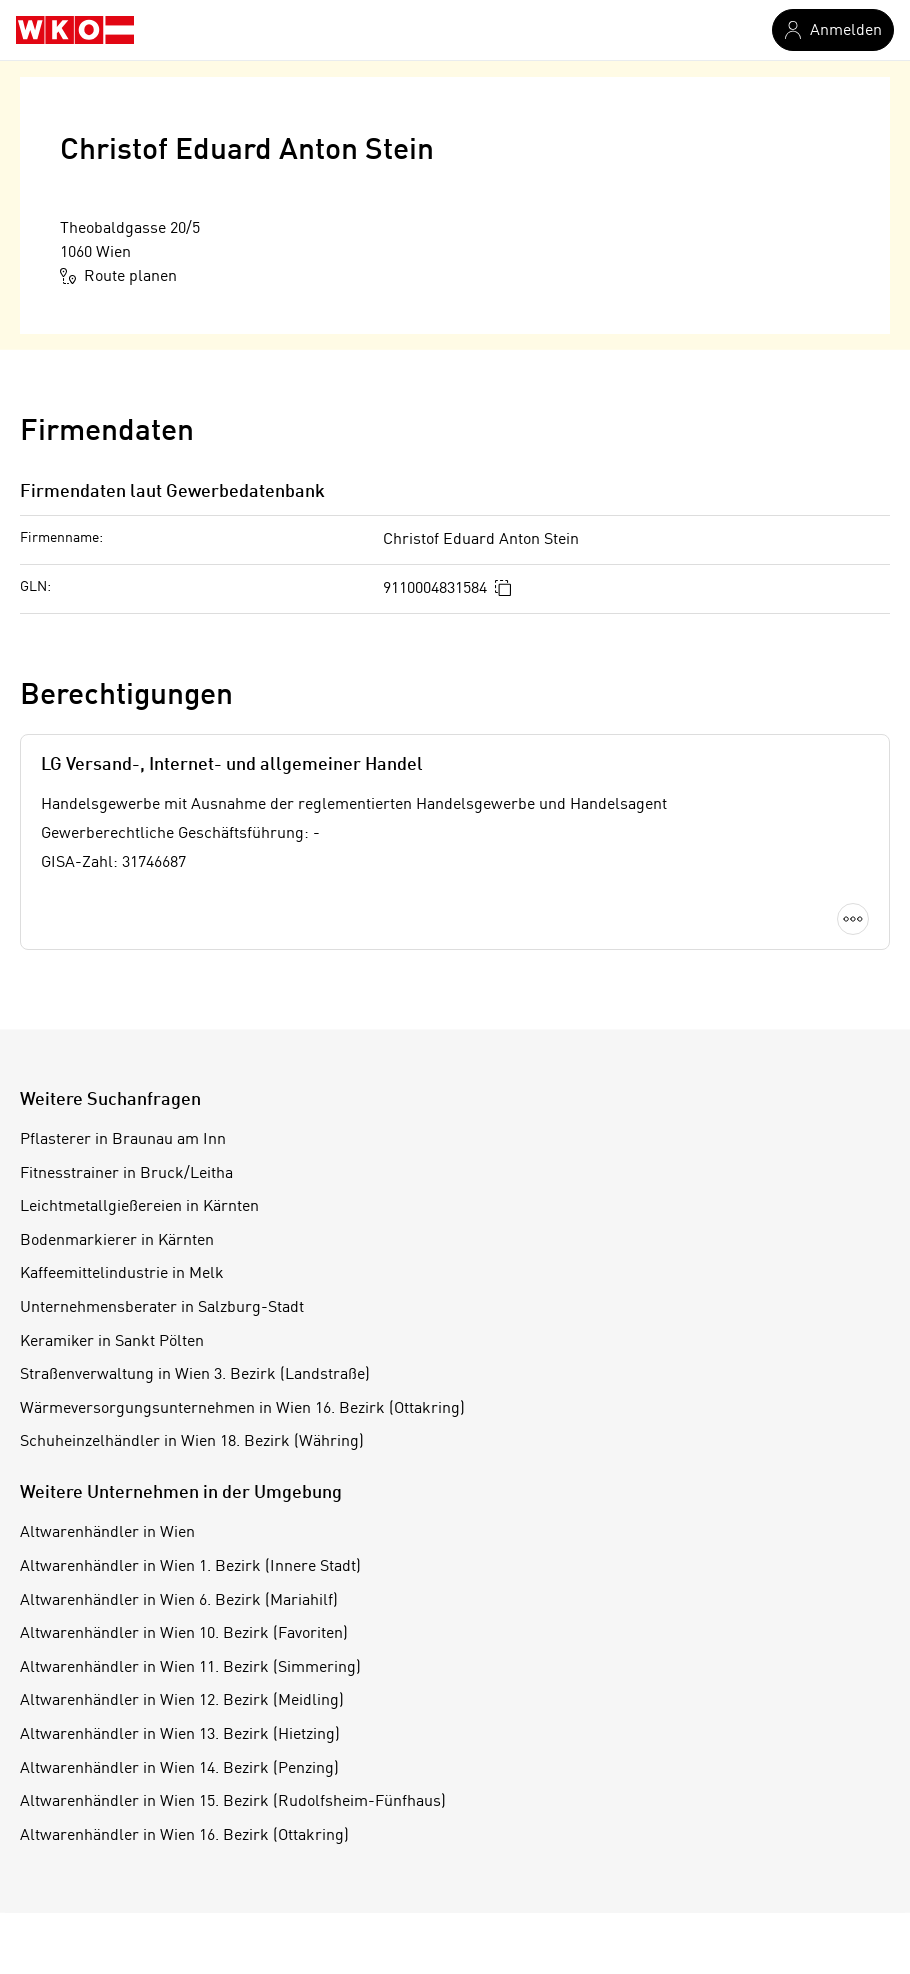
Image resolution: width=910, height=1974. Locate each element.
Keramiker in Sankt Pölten (112, 1342)
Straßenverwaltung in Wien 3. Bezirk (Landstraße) (195, 1375)
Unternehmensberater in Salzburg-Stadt (162, 1308)
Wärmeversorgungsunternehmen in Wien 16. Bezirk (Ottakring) (242, 1409)
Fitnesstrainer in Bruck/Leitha (126, 1174)
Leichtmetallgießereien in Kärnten (139, 1207)
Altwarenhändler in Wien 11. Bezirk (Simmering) (190, 1668)
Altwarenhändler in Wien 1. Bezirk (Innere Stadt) (190, 1567)
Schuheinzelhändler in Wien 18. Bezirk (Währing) (192, 1442)
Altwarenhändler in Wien (107, 1533)
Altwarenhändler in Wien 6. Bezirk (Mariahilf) (179, 1601)
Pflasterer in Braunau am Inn (123, 1140)
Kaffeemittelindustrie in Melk (122, 1274)
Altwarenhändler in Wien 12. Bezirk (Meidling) (182, 1701)
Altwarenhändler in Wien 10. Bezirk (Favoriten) (184, 1634)
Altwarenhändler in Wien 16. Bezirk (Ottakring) (184, 1836)
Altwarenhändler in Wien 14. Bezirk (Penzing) (179, 1769)
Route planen (118, 276)
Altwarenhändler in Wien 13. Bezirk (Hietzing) (180, 1735)
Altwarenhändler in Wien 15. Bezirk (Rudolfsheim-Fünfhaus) (233, 1802)
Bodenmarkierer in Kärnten (117, 1241)
